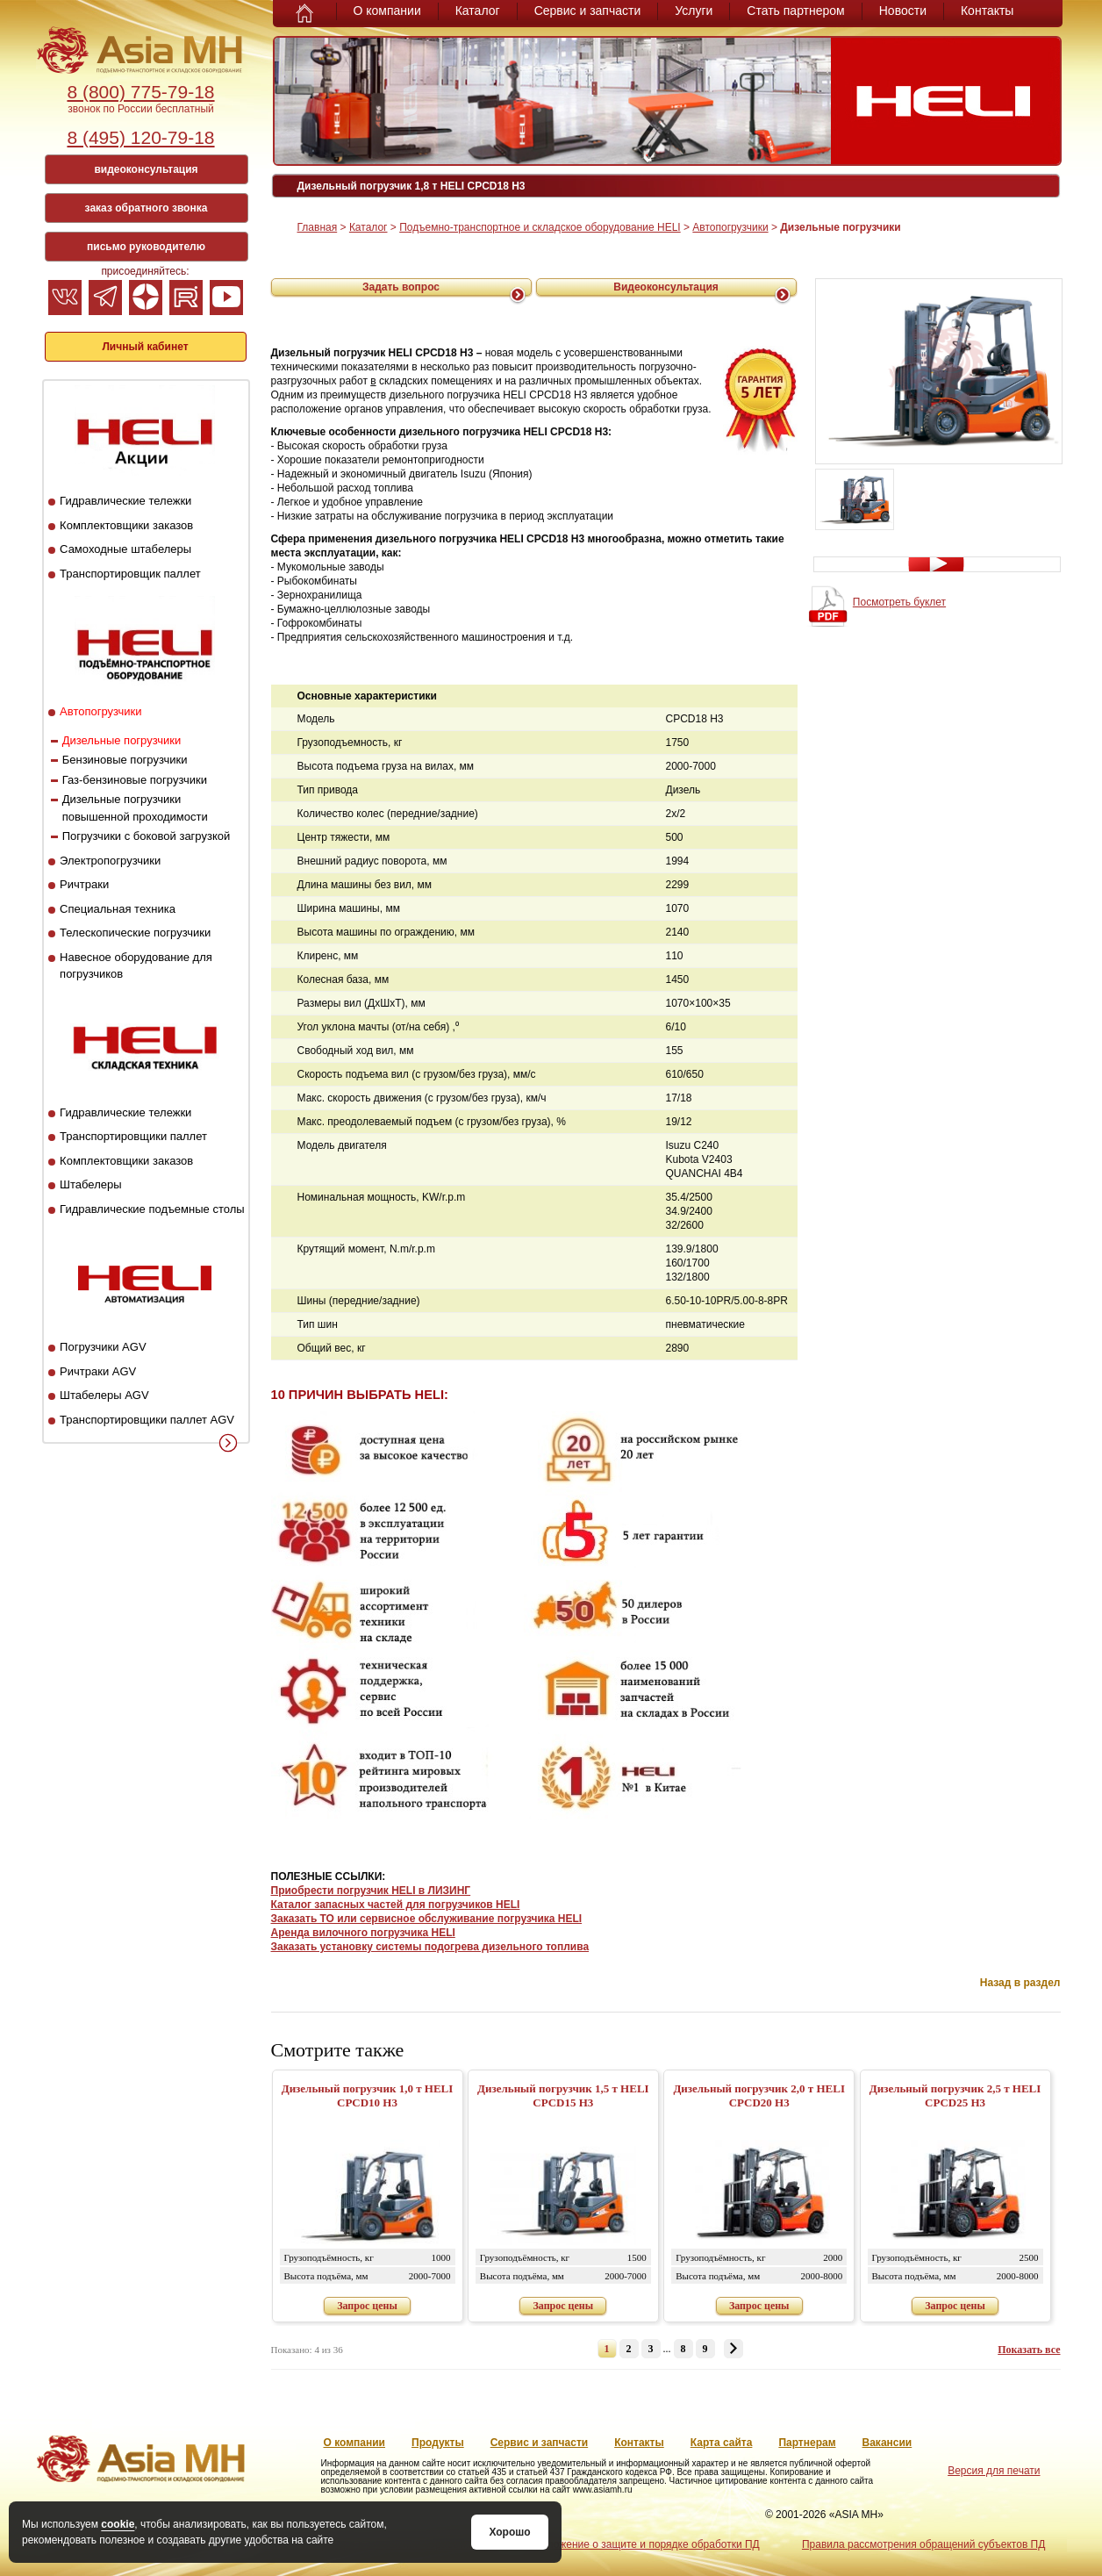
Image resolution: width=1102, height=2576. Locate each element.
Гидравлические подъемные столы (152, 1209)
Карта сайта (722, 2442)
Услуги (693, 11)
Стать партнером (795, 11)
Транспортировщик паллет (130, 573)
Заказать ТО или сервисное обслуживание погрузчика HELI (427, 1918)
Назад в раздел (1020, 1983)
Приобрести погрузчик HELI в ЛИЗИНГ (371, 1890)
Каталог (477, 11)
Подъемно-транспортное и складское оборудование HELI (539, 227)
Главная (317, 227)
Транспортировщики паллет (133, 1136)
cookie (117, 2524)
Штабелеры (90, 1184)
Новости (903, 11)
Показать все (1029, 2349)
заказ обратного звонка (146, 208)
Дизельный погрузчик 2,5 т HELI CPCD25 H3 (955, 2095)
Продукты (437, 2442)
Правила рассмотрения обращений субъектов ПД (923, 2544)
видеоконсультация (145, 169)
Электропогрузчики (110, 860)
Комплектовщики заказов (126, 525)
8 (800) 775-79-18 (140, 92)
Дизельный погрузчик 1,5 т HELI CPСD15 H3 (563, 2095)
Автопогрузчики (100, 711)
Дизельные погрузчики (122, 740)
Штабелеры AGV (104, 1395)
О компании (387, 11)
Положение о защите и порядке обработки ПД (646, 2544)
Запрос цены (367, 2306)
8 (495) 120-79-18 (140, 137)
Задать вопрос (401, 287)
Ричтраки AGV (98, 1371)
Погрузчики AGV (103, 1346)
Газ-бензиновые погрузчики (134, 779)
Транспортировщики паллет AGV (147, 1419)
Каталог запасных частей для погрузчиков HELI (395, 1904)
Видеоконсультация (666, 287)
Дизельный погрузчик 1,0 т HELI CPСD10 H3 (368, 2095)
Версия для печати (994, 2471)
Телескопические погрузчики (135, 932)
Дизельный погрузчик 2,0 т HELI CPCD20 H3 (759, 2095)
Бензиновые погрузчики (125, 759)
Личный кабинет (145, 347)
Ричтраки (84, 884)
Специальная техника (117, 908)
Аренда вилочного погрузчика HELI (363, 1933)
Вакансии (887, 2442)
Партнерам (806, 2442)
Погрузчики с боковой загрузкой (146, 836)
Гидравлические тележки (125, 500)
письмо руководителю (146, 246)
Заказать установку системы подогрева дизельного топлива (430, 1947)
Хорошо (509, 2532)
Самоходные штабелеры (125, 549)
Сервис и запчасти (587, 11)
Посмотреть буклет (899, 602)
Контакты (987, 11)
